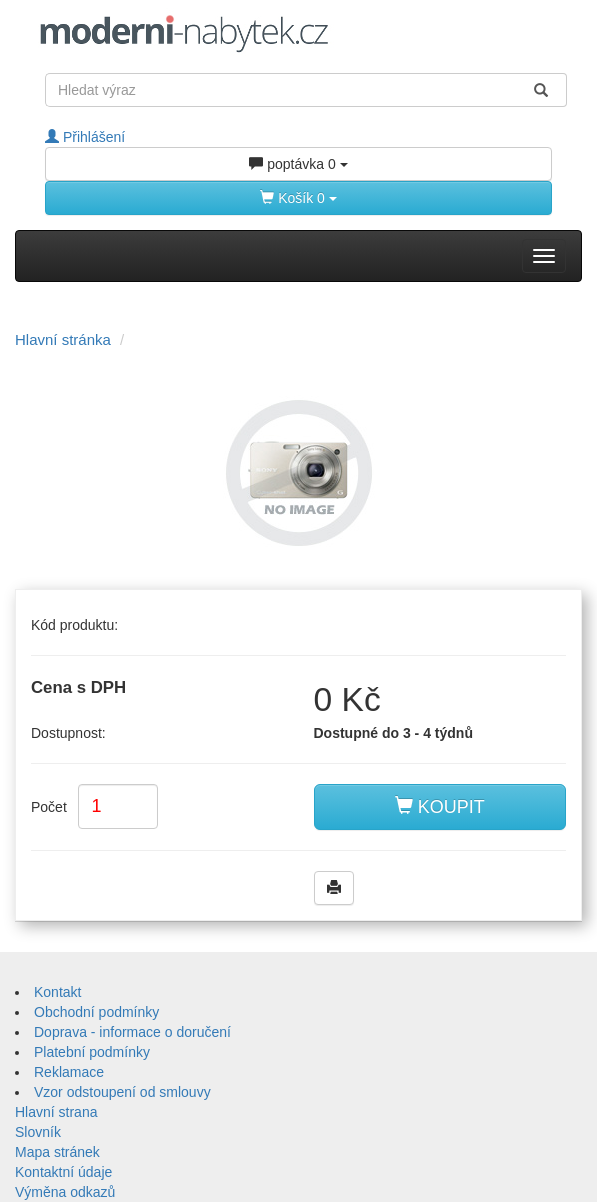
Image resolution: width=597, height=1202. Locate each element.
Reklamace (69, 1072)
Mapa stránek (57, 1152)
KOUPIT (440, 806)
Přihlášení (85, 137)
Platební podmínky (92, 1052)
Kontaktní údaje (63, 1172)
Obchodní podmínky (96, 1012)
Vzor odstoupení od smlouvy (122, 1092)
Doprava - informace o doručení (132, 1032)
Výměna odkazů (65, 1192)
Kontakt (57, 992)
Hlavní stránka (63, 339)
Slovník (38, 1132)
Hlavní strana (56, 1112)
